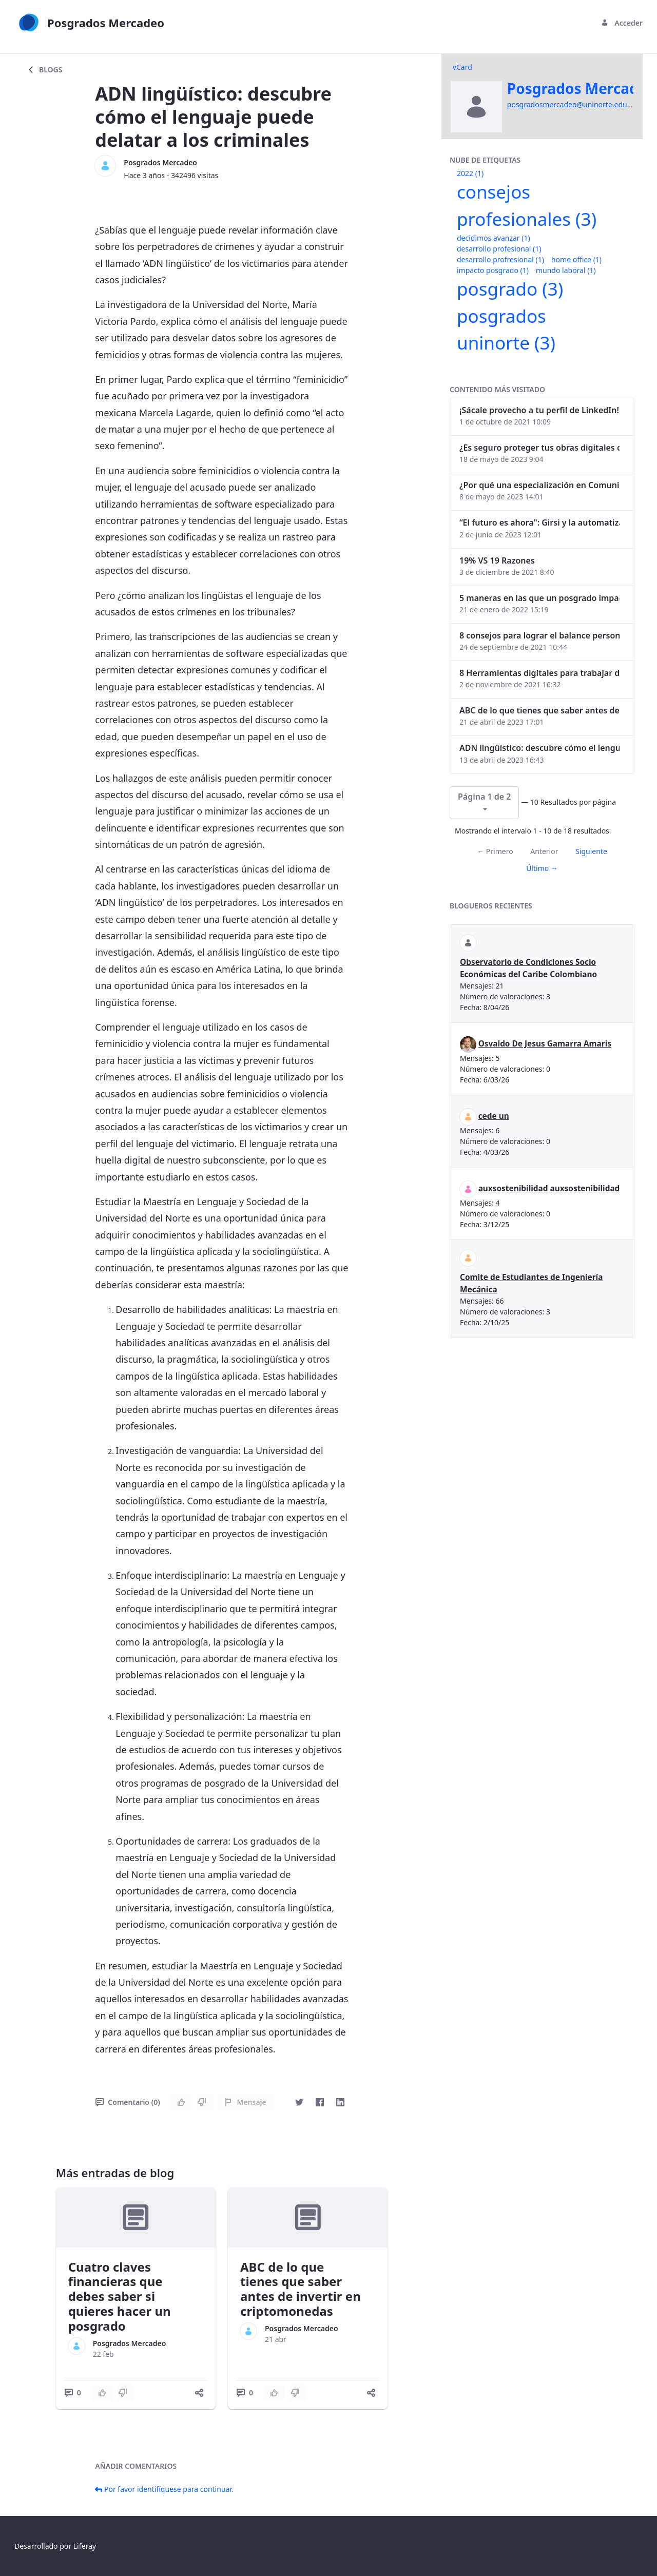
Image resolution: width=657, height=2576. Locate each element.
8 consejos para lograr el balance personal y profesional (539, 635)
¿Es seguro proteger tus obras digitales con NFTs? (539, 447)
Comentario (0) (127, 2102)
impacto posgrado (493, 270)
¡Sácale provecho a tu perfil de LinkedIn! (539, 410)
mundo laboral (566, 270)
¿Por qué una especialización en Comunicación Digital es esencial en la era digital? (539, 485)
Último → (542, 868)
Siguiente (591, 851)
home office (576, 259)
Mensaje (245, 2102)
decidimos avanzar (493, 238)
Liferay (84, 2546)
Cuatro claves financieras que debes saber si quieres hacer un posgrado (119, 2296)
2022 (470, 173)
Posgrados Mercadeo (160, 162)
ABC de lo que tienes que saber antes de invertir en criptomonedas (300, 2288)
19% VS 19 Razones (497, 560)
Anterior (544, 851)
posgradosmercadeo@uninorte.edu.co (572, 104)
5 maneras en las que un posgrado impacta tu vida (539, 598)
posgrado (510, 289)
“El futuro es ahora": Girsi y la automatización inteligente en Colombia (539, 522)
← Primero (495, 851)
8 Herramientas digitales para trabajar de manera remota (539, 673)
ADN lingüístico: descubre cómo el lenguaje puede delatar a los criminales (539, 747)
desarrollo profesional (499, 249)
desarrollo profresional (500, 259)
